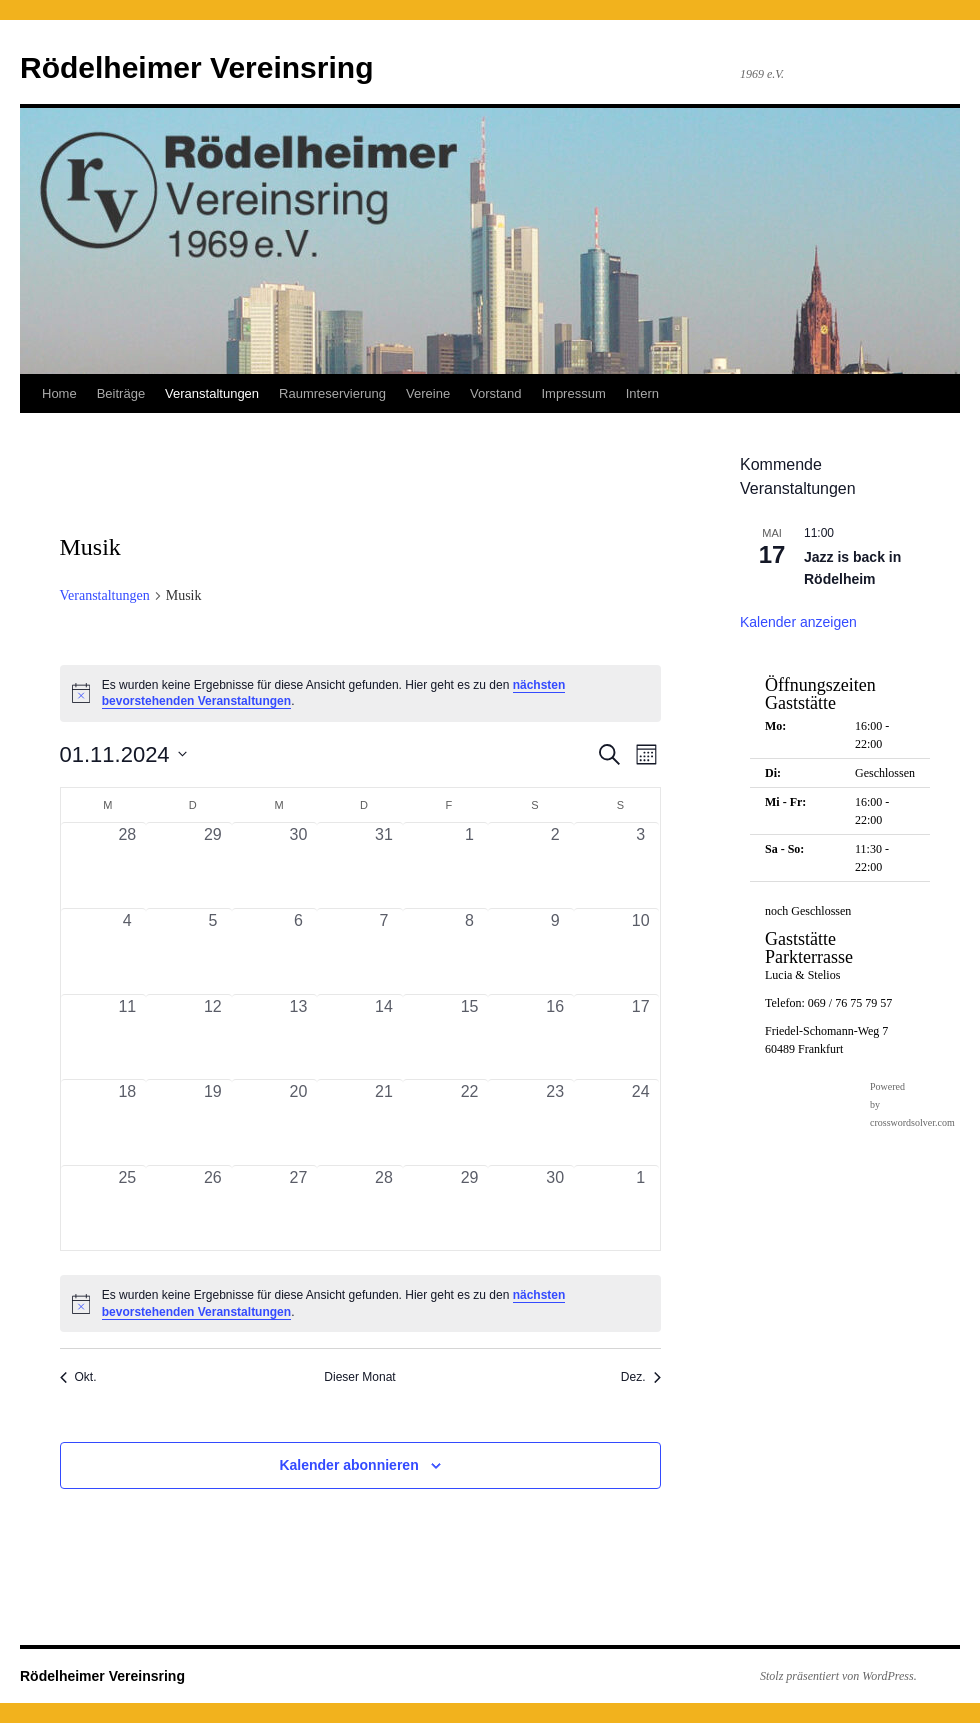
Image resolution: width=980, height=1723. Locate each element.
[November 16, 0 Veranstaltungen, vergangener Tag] (555, 1037)
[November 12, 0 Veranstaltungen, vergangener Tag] (213, 1037)
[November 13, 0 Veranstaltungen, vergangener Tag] (299, 1037)
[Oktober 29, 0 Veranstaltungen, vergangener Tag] (213, 865)
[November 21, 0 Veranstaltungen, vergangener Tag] (384, 1122)
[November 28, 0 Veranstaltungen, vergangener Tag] (384, 1208)
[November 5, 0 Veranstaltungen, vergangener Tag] (213, 951)
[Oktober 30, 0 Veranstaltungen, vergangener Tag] (299, 865)
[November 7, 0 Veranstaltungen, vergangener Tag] (384, 951)
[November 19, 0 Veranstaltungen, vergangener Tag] (213, 1122)
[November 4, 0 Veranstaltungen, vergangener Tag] (128, 951)
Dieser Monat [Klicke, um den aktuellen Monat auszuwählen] (359, 1377)
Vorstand (495, 393)
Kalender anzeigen (798, 622)
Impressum (573, 393)
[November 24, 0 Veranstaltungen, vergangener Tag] (641, 1122)
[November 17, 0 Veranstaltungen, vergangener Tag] (641, 1037)
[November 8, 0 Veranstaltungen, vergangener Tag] (470, 951)
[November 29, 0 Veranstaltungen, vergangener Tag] (470, 1208)
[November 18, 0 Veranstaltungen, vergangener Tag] (128, 1122)
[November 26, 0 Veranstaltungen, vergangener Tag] (213, 1208)
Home (59, 393)
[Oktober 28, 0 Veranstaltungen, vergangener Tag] (128, 865)
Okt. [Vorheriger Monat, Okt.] (78, 1377)
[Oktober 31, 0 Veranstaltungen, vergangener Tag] (384, 865)
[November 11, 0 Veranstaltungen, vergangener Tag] (128, 1037)
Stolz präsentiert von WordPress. (838, 1676)
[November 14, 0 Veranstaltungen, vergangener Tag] (384, 1037)
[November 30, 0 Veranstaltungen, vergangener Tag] (555, 1208)
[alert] (360, 693)
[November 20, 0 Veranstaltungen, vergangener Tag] (299, 1122)
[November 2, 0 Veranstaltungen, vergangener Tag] (555, 865)
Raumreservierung (332, 393)
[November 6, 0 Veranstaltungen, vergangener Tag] (299, 951)
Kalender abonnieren (348, 1465)
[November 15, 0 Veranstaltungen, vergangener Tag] (470, 1037)
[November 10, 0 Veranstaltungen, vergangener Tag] (641, 951)
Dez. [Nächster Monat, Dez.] (641, 1377)
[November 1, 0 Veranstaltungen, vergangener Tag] (470, 865)
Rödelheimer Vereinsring (196, 67)
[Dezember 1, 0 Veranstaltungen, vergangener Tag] (641, 1208)
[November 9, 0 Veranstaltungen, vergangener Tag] (555, 951)
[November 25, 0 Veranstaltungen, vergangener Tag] (128, 1208)
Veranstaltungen (212, 393)
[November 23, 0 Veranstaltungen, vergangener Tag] (555, 1122)
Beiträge (121, 393)
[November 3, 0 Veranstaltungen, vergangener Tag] (641, 865)
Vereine (428, 393)
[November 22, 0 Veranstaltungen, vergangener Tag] (470, 1122)
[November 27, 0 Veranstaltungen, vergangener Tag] (299, 1208)
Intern (642, 393)
